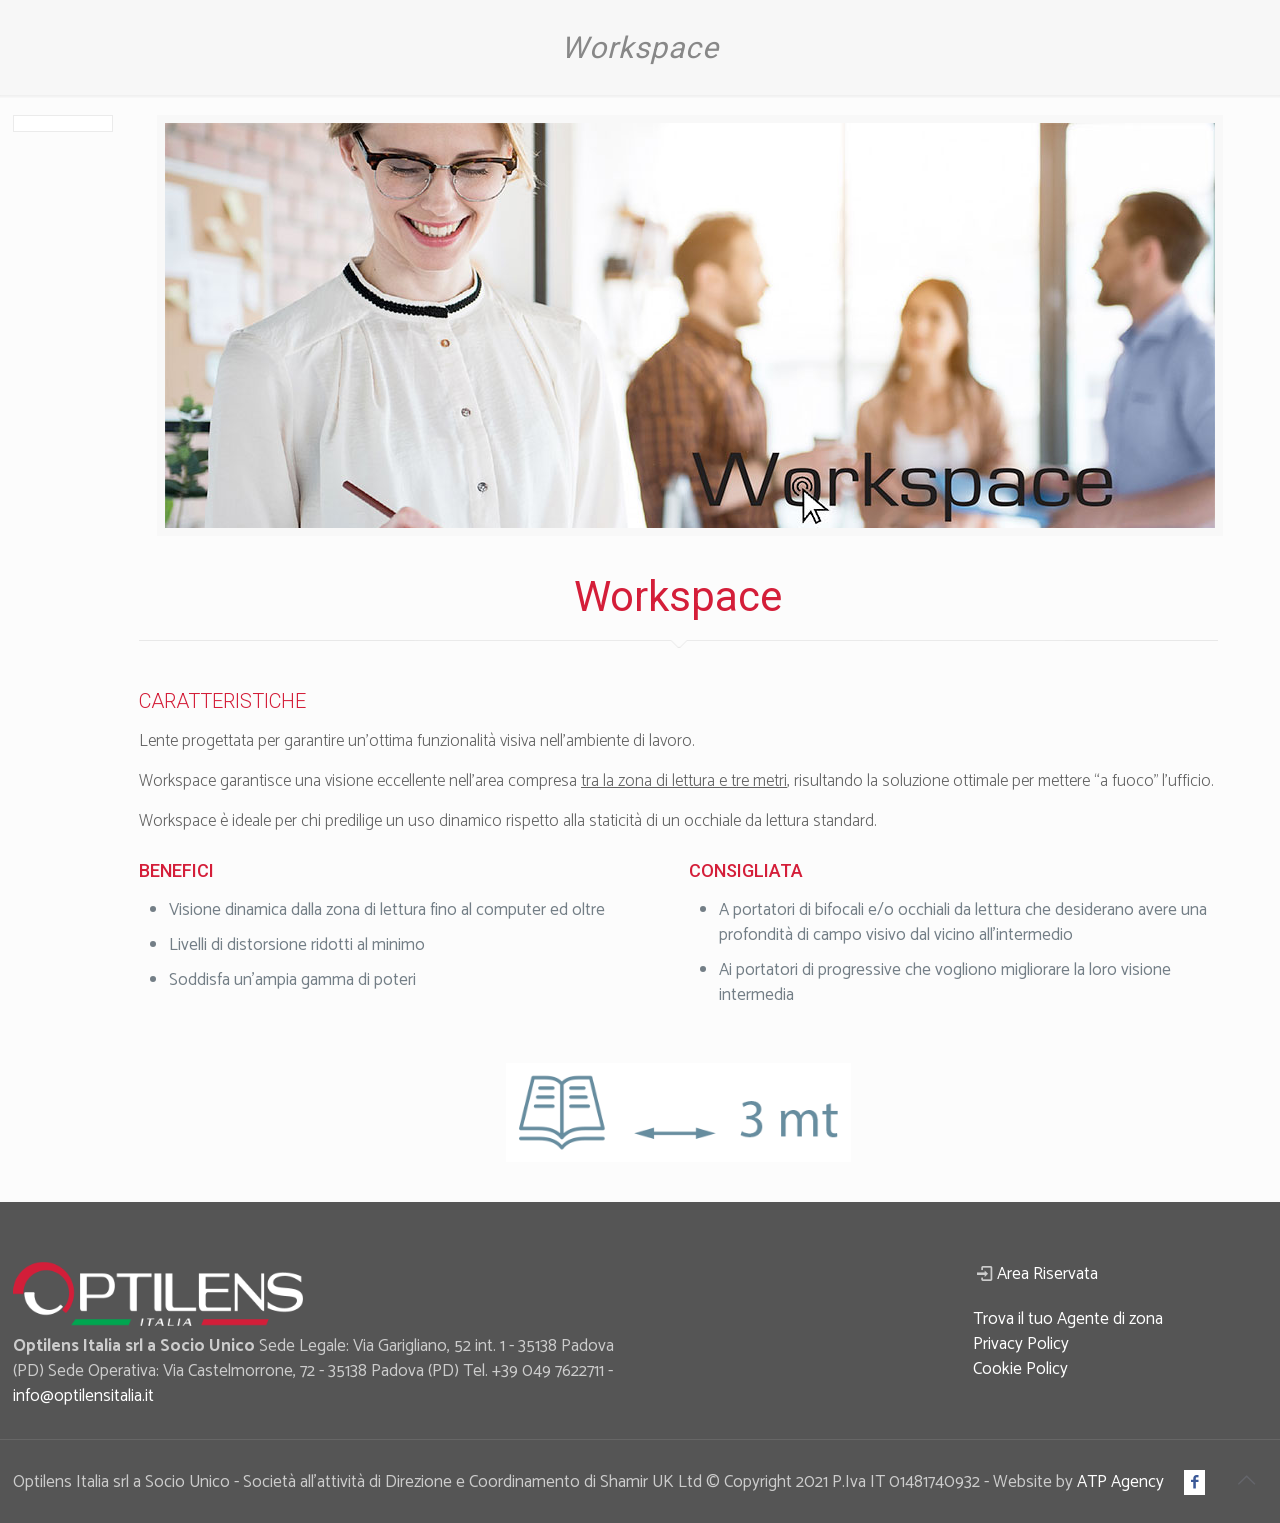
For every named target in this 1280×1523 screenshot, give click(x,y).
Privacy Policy (1021, 1344)
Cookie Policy (1020, 1369)
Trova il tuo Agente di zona (1068, 1319)
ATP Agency (1120, 1482)
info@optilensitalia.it (83, 1396)
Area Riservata (1047, 1274)
